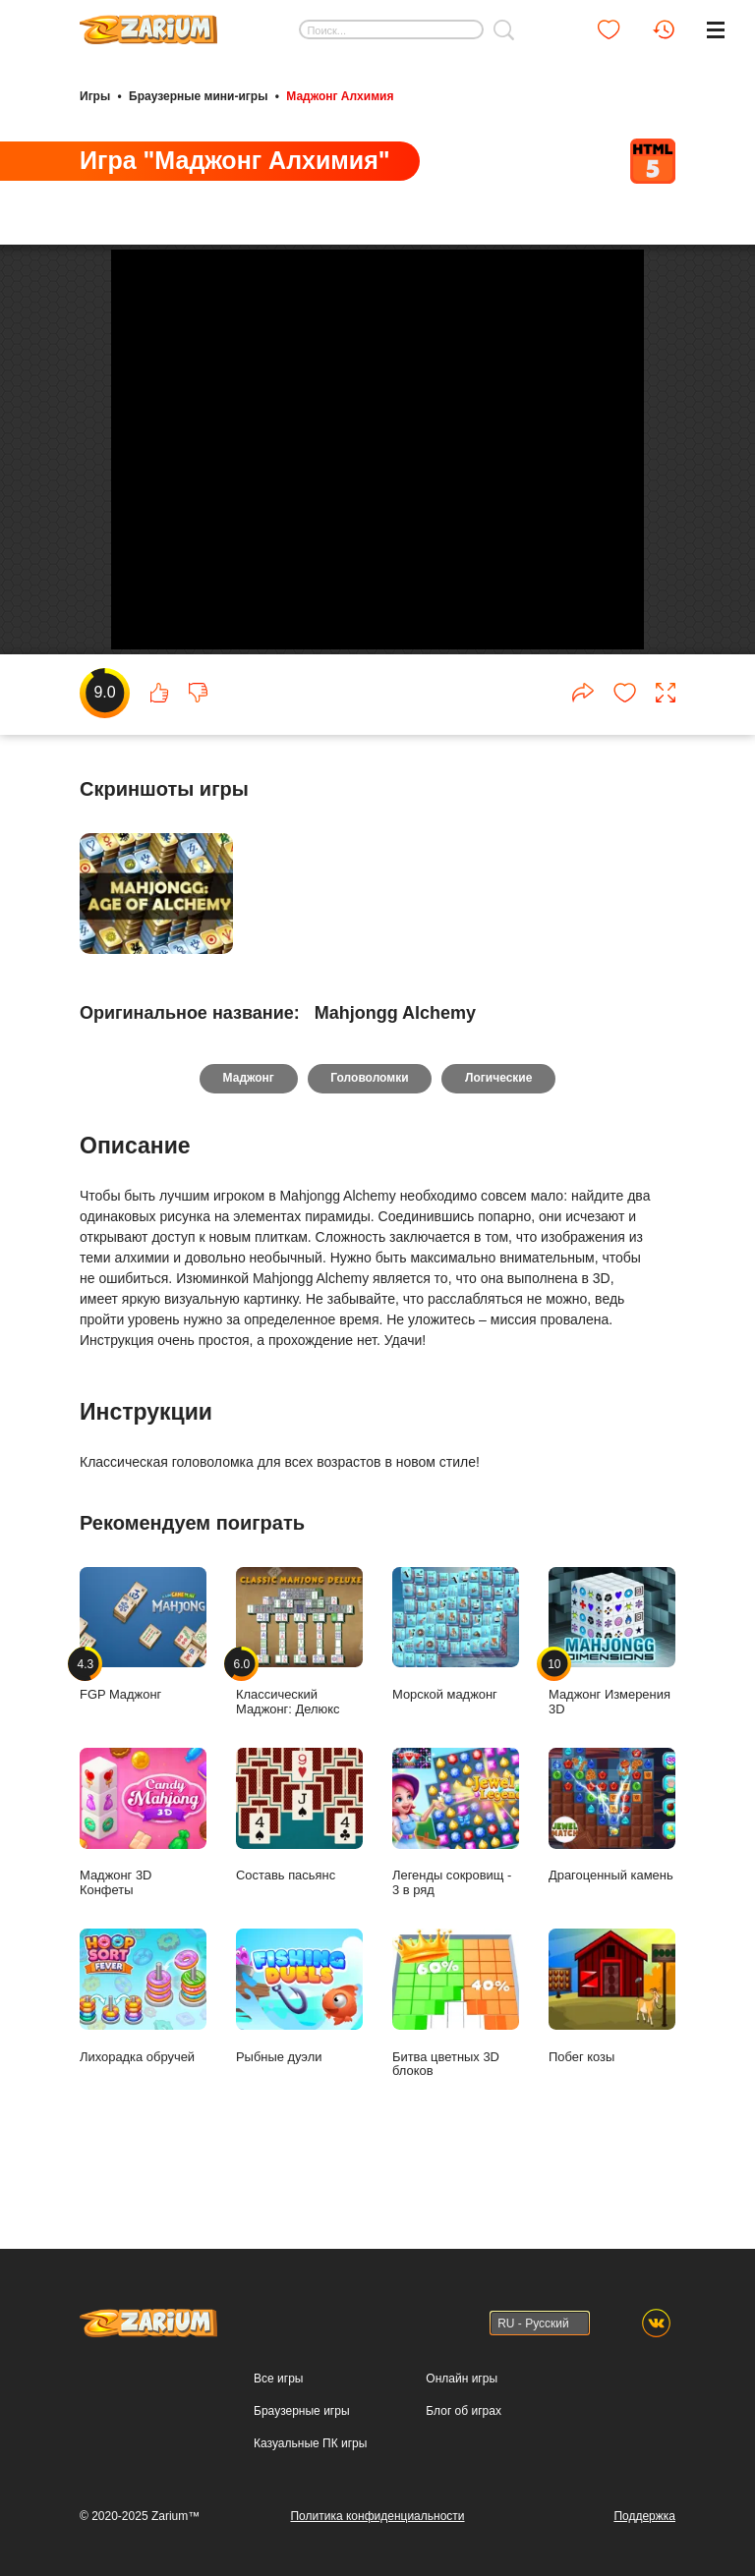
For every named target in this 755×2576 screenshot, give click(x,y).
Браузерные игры (301, 2411)
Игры (95, 96)
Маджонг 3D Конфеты (143, 1877)
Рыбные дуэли (299, 2051)
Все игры (278, 2378)
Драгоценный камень (612, 1870)
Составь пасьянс (299, 1870)
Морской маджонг (455, 1689)
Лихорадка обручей (143, 2051)
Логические (499, 1134)
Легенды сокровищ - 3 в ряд (455, 1877)
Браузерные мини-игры (198, 96)
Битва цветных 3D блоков (455, 2058)
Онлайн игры (461, 2378)
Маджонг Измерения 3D (612, 1696)
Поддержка (644, 2516)
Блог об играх (463, 2411)
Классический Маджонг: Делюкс (299, 1696)
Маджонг (247, 1134)
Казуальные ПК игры (310, 2443)
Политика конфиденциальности (377, 2516)
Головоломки (369, 1134)
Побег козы (612, 2051)
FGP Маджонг (143, 1689)
